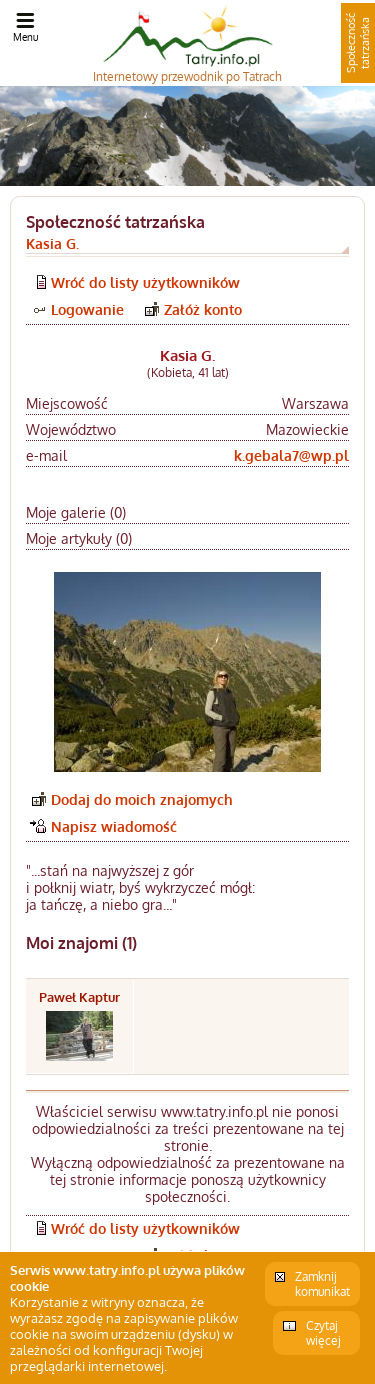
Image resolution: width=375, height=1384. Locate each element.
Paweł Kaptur (79, 997)
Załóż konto (203, 309)
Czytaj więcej (323, 1333)
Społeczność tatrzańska (358, 43)
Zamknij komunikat (322, 1284)
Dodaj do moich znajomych (142, 799)
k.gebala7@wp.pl (291, 455)
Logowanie (87, 309)
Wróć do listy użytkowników (145, 282)
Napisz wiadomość (114, 826)
